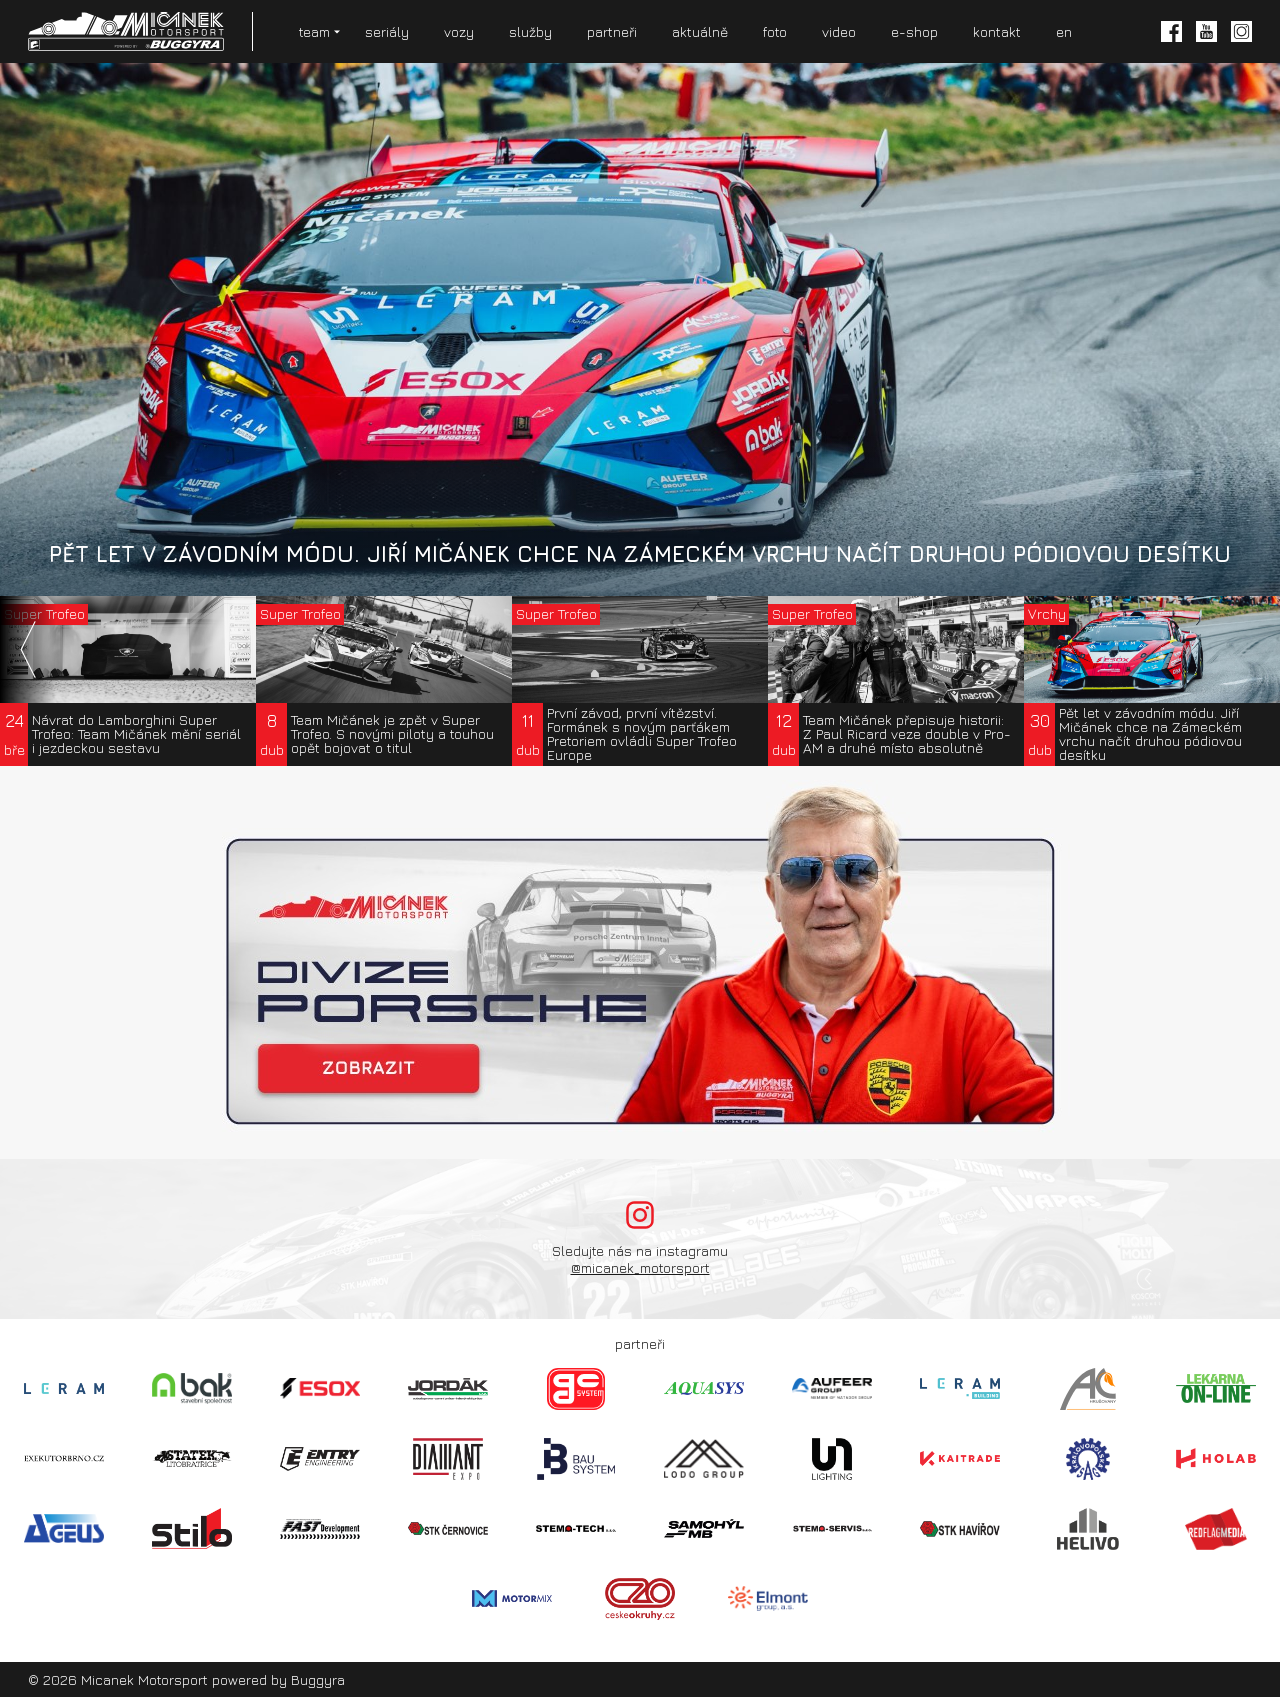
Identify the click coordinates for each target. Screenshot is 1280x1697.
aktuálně (700, 31)
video (839, 31)
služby (530, 31)
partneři (612, 31)
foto (775, 31)
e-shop (914, 31)
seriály (387, 31)
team (314, 31)
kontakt (997, 31)
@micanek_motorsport (640, 1267)
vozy (459, 31)
